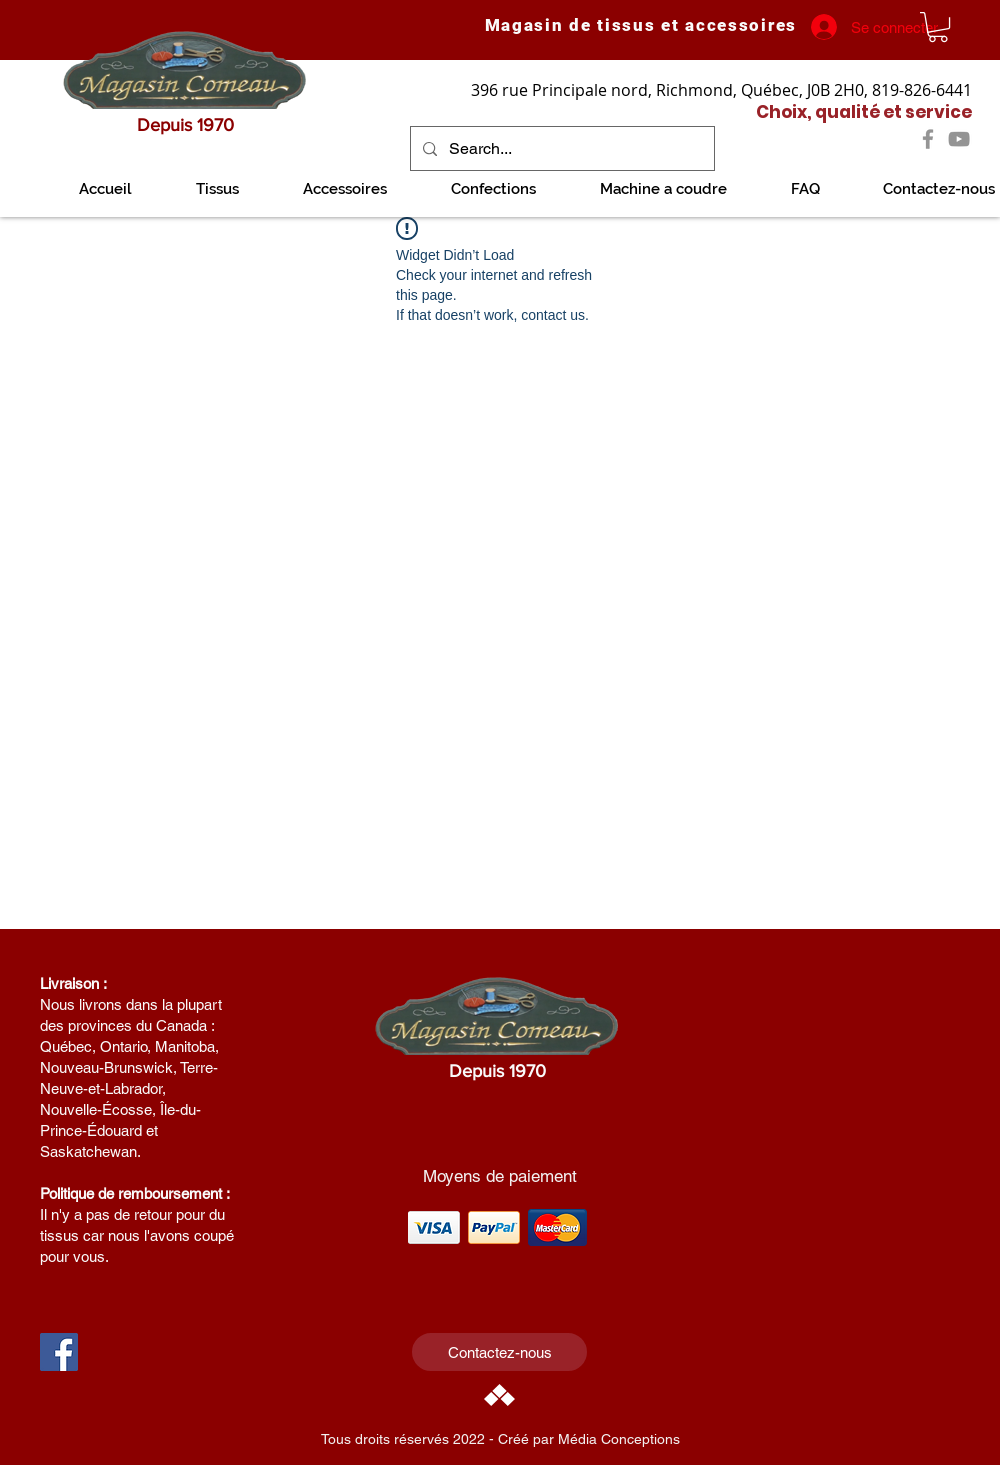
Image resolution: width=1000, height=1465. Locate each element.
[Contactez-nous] (499, 1352)
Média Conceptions (619, 1439)
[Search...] (560, 148)
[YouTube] (959, 139)
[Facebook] (928, 139)
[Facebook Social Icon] (59, 1352)
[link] (938, 27)
